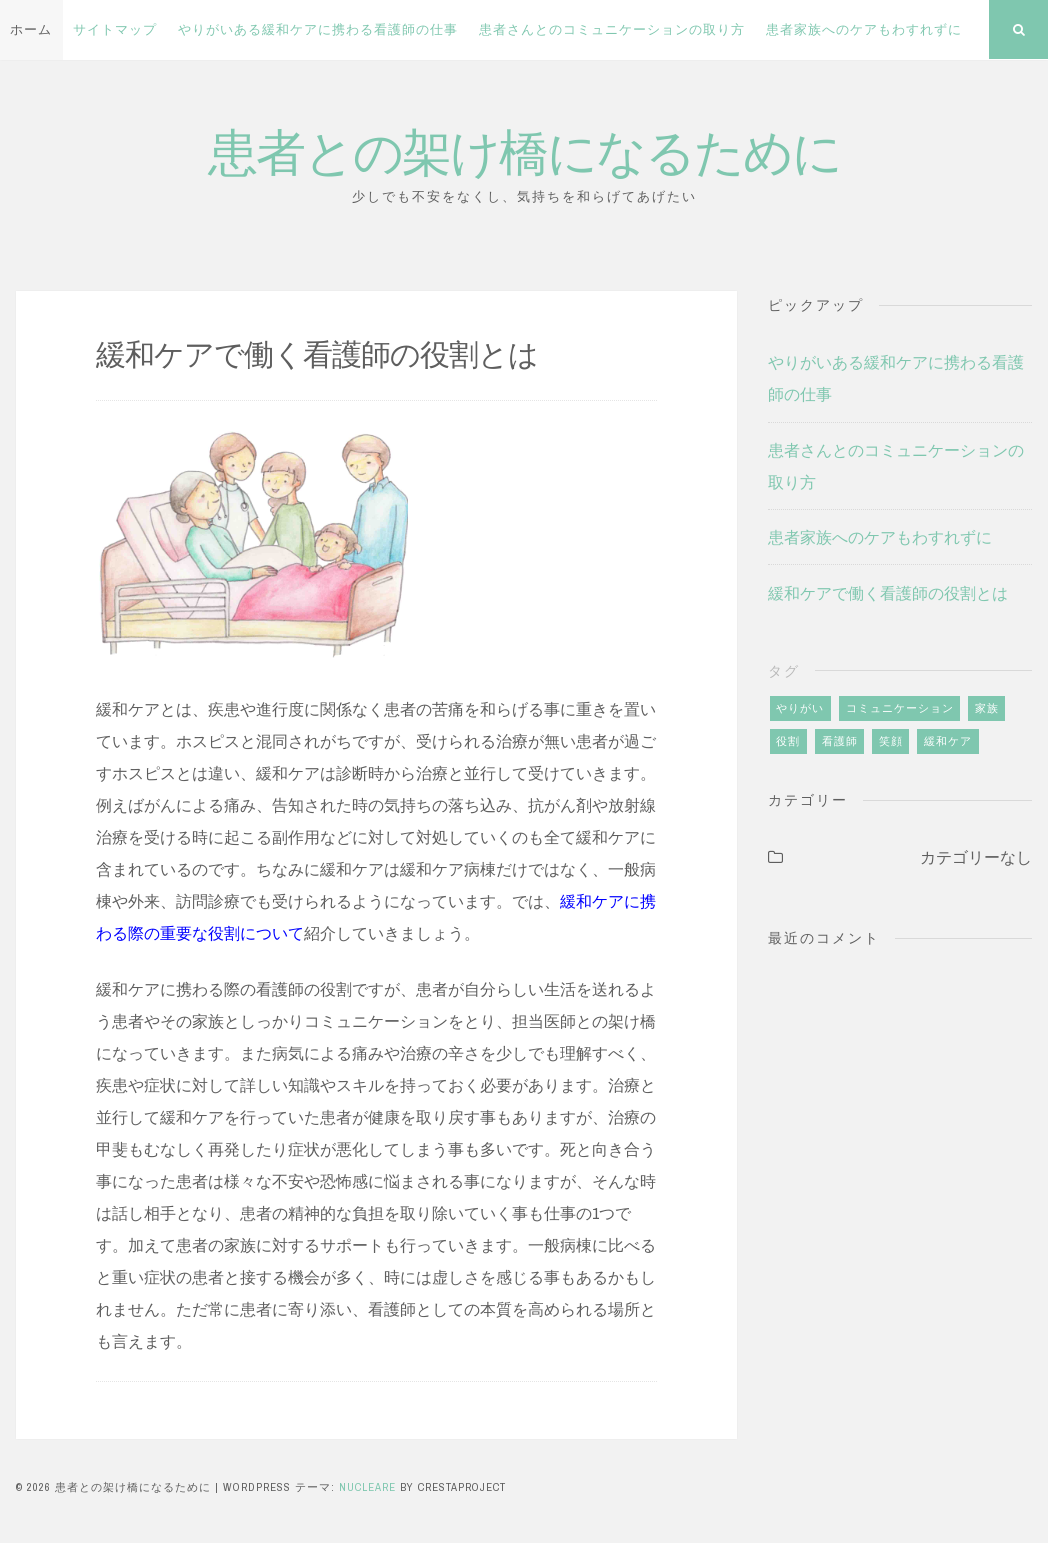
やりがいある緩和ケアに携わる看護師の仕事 (318, 29)
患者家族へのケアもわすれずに (864, 29)
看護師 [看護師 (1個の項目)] (840, 741)
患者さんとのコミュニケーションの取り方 (612, 29)
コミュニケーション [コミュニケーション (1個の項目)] (900, 708)
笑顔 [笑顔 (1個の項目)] (891, 741)
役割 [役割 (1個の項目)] (788, 741)
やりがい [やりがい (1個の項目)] (800, 708)
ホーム (31, 29)
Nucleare (367, 1487)
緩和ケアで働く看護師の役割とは (888, 593)
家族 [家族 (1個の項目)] (987, 708)
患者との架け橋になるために (524, 149)
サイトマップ (115, 29)
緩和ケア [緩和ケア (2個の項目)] (948, 741)
